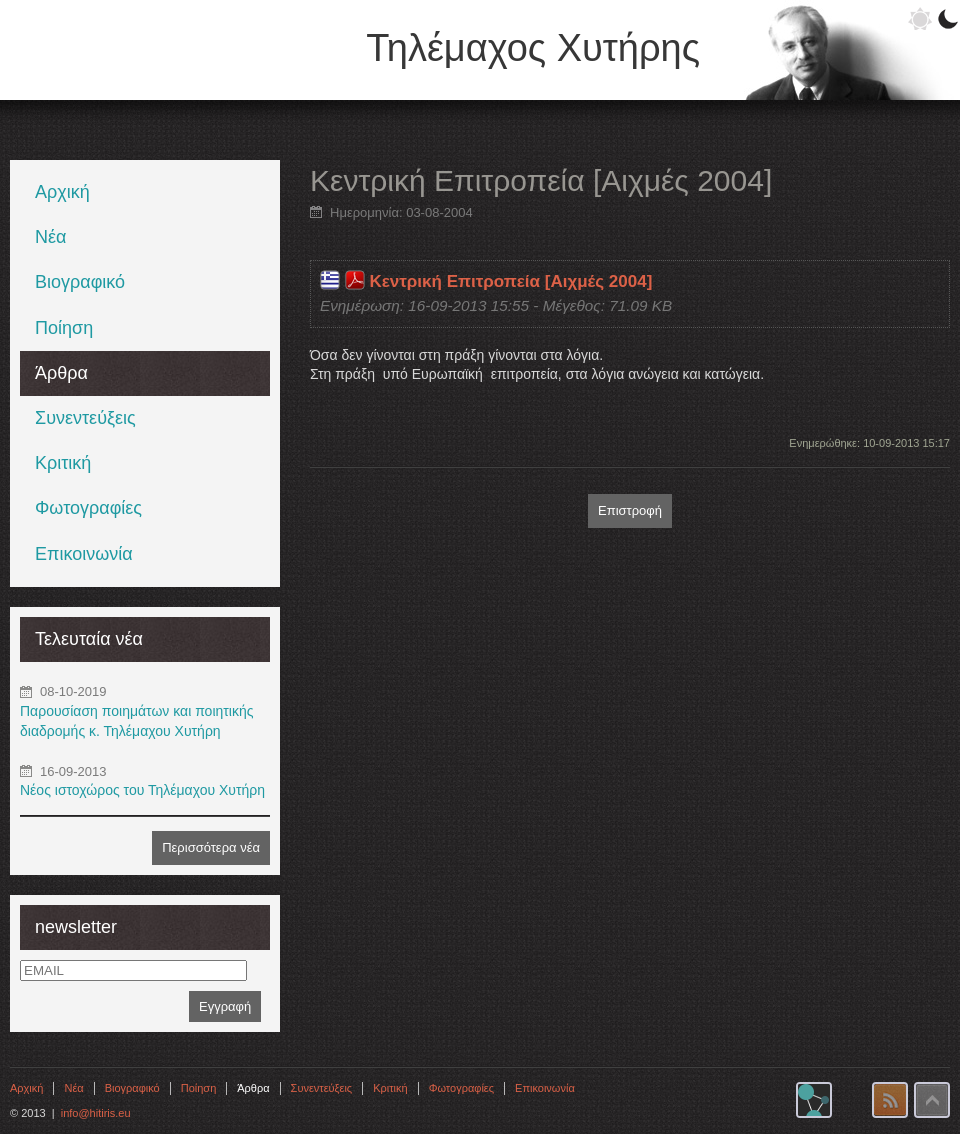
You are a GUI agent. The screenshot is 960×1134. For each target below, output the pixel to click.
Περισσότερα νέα (211, 847)
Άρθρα (61, 373)
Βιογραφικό (80, 282)
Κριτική (63, 463)
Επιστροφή (630, 510)
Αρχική (62, 192)
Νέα (50, 237)
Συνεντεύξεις (85, 418)
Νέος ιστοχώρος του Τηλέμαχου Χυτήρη (142, 790)
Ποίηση (64, 328)
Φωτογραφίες (88, 508)
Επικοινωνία (84, 554)
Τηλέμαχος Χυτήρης (533, 48)
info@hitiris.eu (96, 1113)
